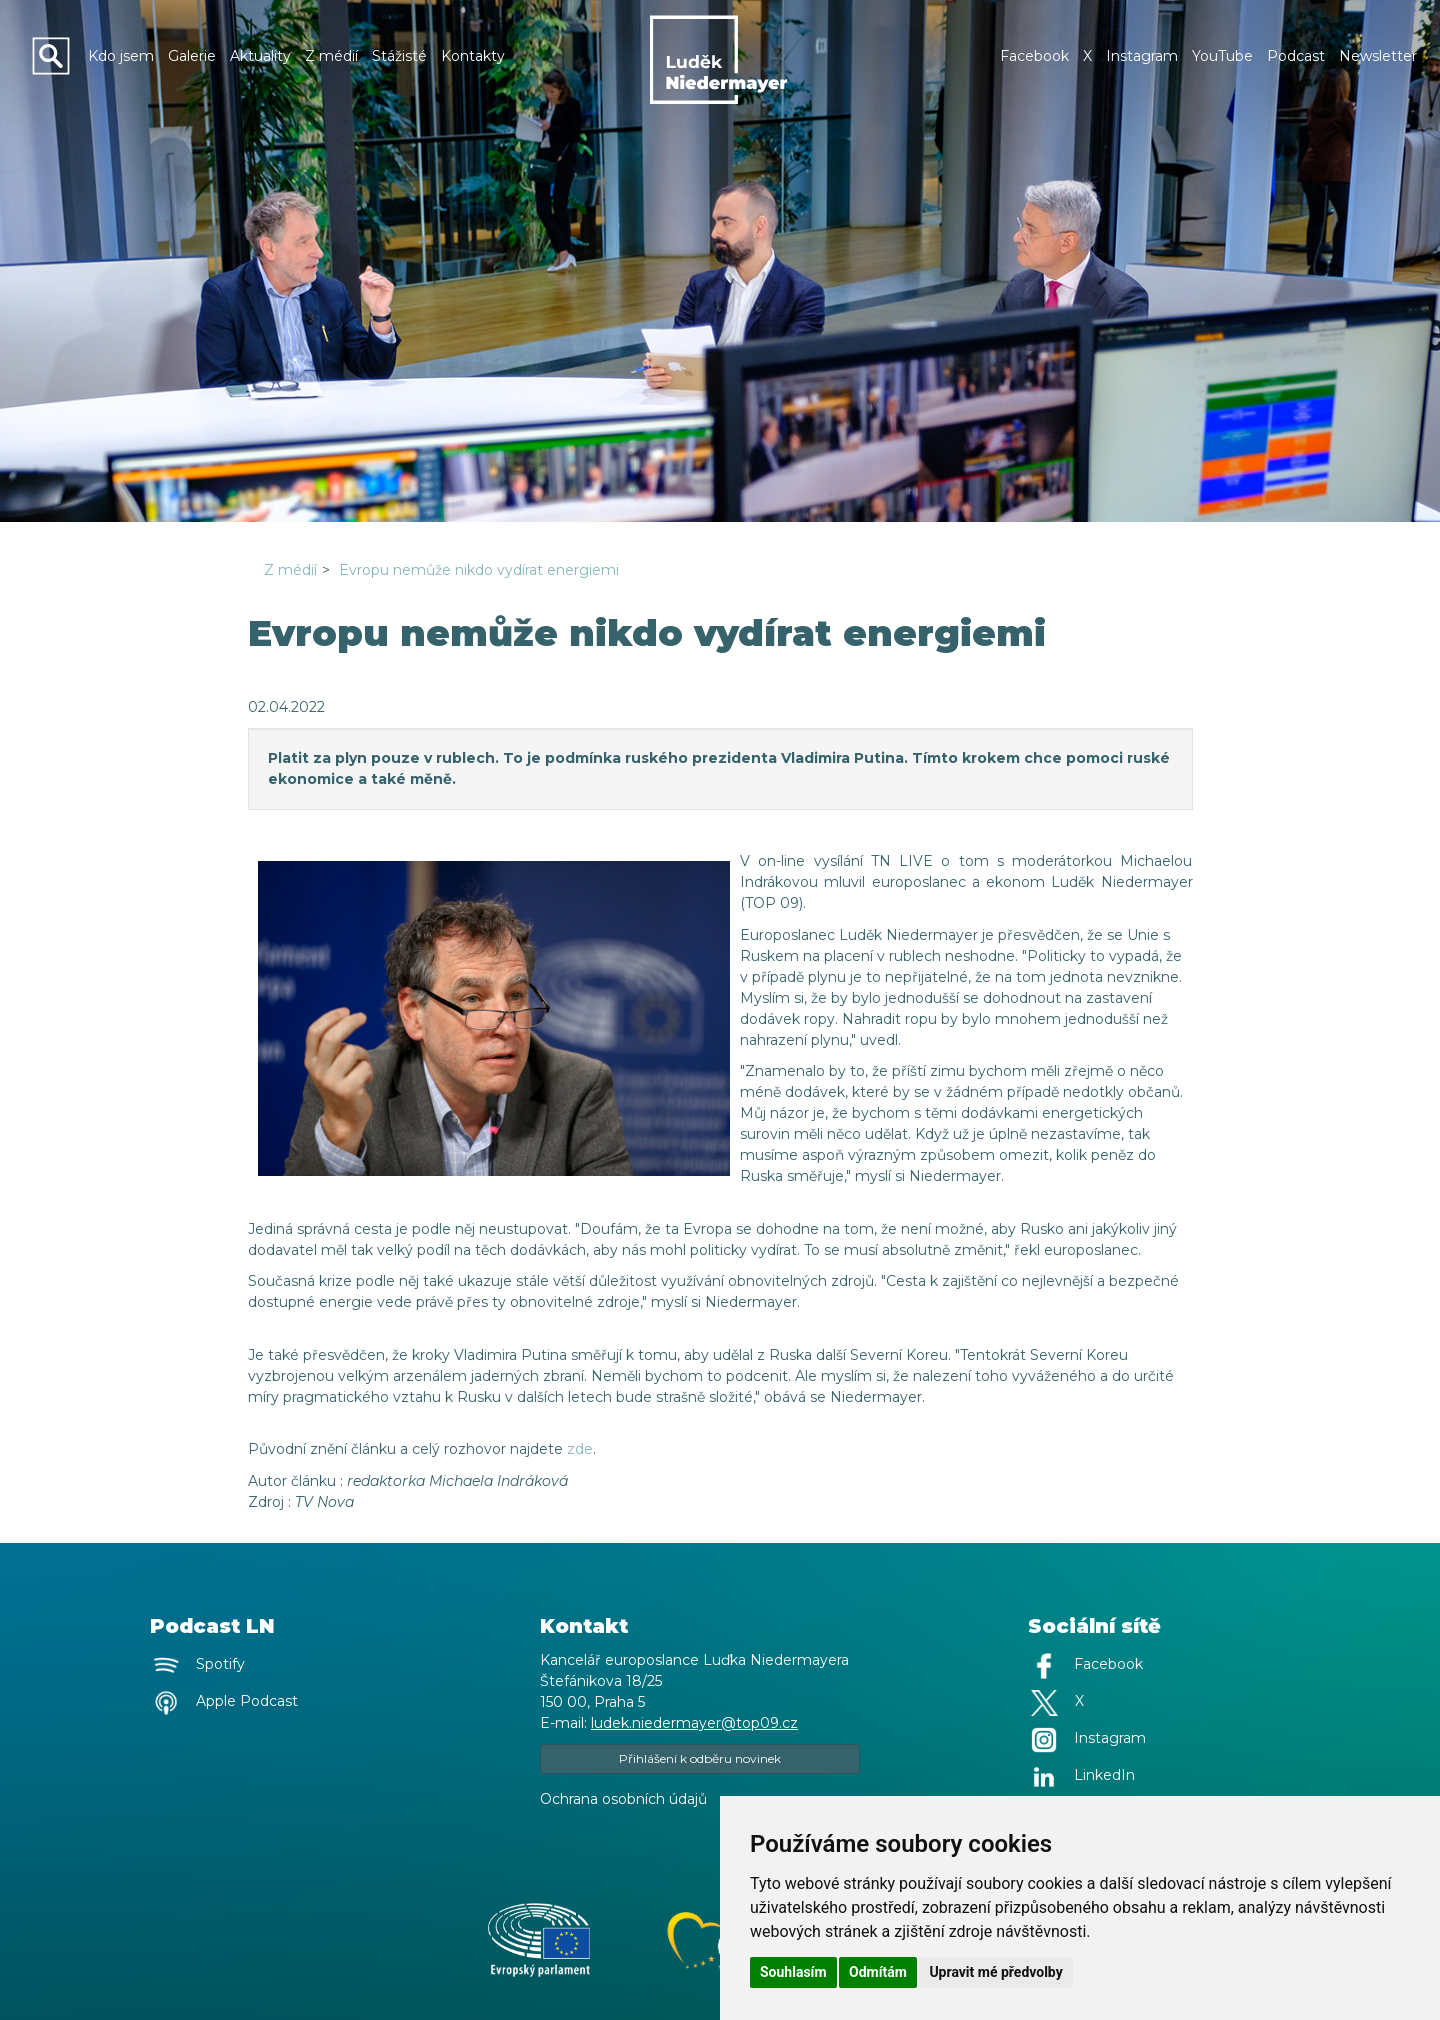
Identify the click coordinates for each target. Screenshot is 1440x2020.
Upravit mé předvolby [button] (995, 1972)
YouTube (1222, 56)
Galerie (192, 56)
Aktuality (260, 56)
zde (580, 1449)
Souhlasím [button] (793, 1972)
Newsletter (1378, 56)
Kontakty (473, 56)
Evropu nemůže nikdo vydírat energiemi (479, 570)
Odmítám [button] (878, 1972)
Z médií (331, 56)
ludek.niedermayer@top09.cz (694, 1723)
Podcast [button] (1296, 56)
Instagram (1142, 56)
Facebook (1034, 56)
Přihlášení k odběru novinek (700, 1758)
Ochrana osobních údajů (623, 1799)
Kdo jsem (121, 56)
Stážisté (399, 56)
